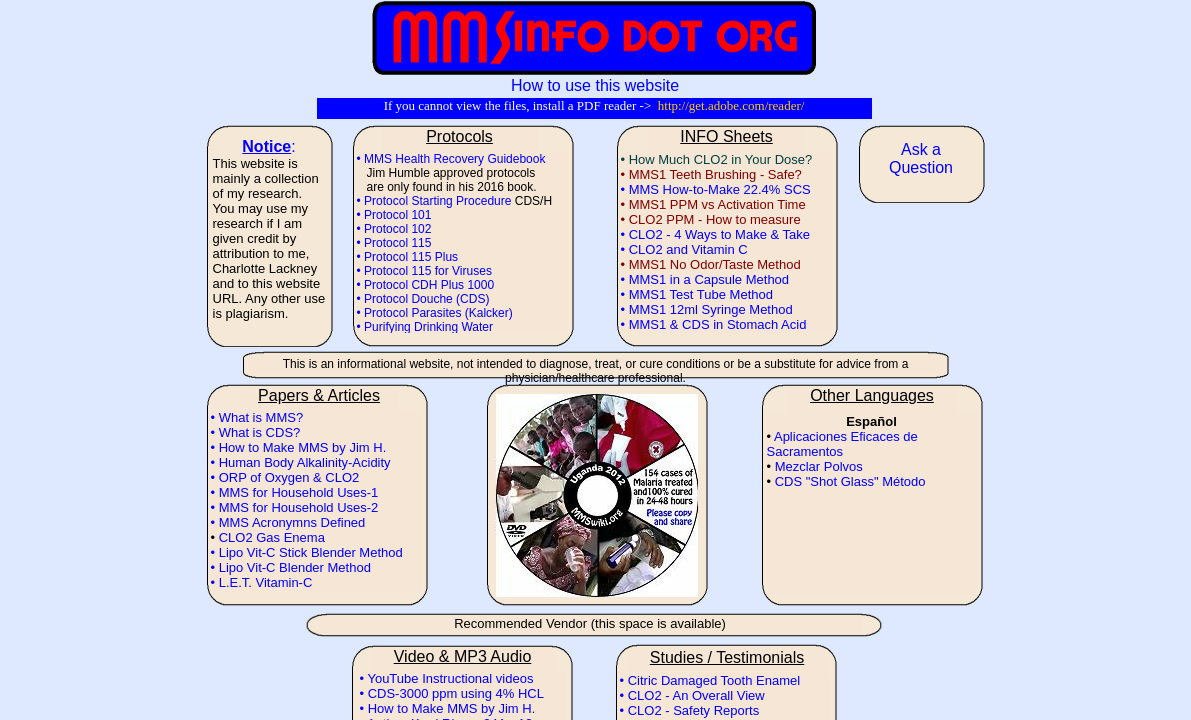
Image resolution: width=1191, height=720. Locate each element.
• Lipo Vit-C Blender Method (291, 567)
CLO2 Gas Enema (272, 537)
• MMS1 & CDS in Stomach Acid (714, 324)
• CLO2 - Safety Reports (690, 710)
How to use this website (595, 85)
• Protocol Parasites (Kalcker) (435, 313)
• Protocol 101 (394, 215)
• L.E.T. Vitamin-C (262, 582)
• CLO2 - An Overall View (692, 695)
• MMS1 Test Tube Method (697, 294)
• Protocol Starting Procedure (434, 201)
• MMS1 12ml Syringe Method (707, 309)
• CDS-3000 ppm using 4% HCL (452, 693)
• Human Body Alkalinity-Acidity (301, 462)
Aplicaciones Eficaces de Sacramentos (842, 444)
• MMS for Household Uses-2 (295, 507)
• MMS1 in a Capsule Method (705, 279)
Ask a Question (921, 158)
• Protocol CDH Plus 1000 (426, 285)
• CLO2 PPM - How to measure (711, 219)
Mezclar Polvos (819, 466)
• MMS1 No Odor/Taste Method (711, 264)
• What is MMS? (257, 417)
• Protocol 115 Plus (408, 257)
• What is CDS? (256, 432)
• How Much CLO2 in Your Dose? (717, 159)
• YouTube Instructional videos (447, 678)
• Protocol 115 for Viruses (424, 271)
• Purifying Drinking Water (425, 327)
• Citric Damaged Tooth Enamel (710, 680)
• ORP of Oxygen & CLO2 (285, 477)
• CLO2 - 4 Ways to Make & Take (716, 234)
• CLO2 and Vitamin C (684, 249)
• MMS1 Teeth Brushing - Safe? (711, 174)
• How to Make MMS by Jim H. (448, 708)
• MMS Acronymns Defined (288, 522)
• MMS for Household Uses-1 (295, 492)
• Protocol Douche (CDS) (423, 299)
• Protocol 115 (394, 243)
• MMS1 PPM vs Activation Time (713, 204)
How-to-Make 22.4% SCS (737, 189)
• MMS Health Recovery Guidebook (451, 159)
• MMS (642, 189)
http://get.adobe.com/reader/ (731, 105)
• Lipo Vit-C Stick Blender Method (307, 552)
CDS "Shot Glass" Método (850, 481)
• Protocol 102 (394, 229)
